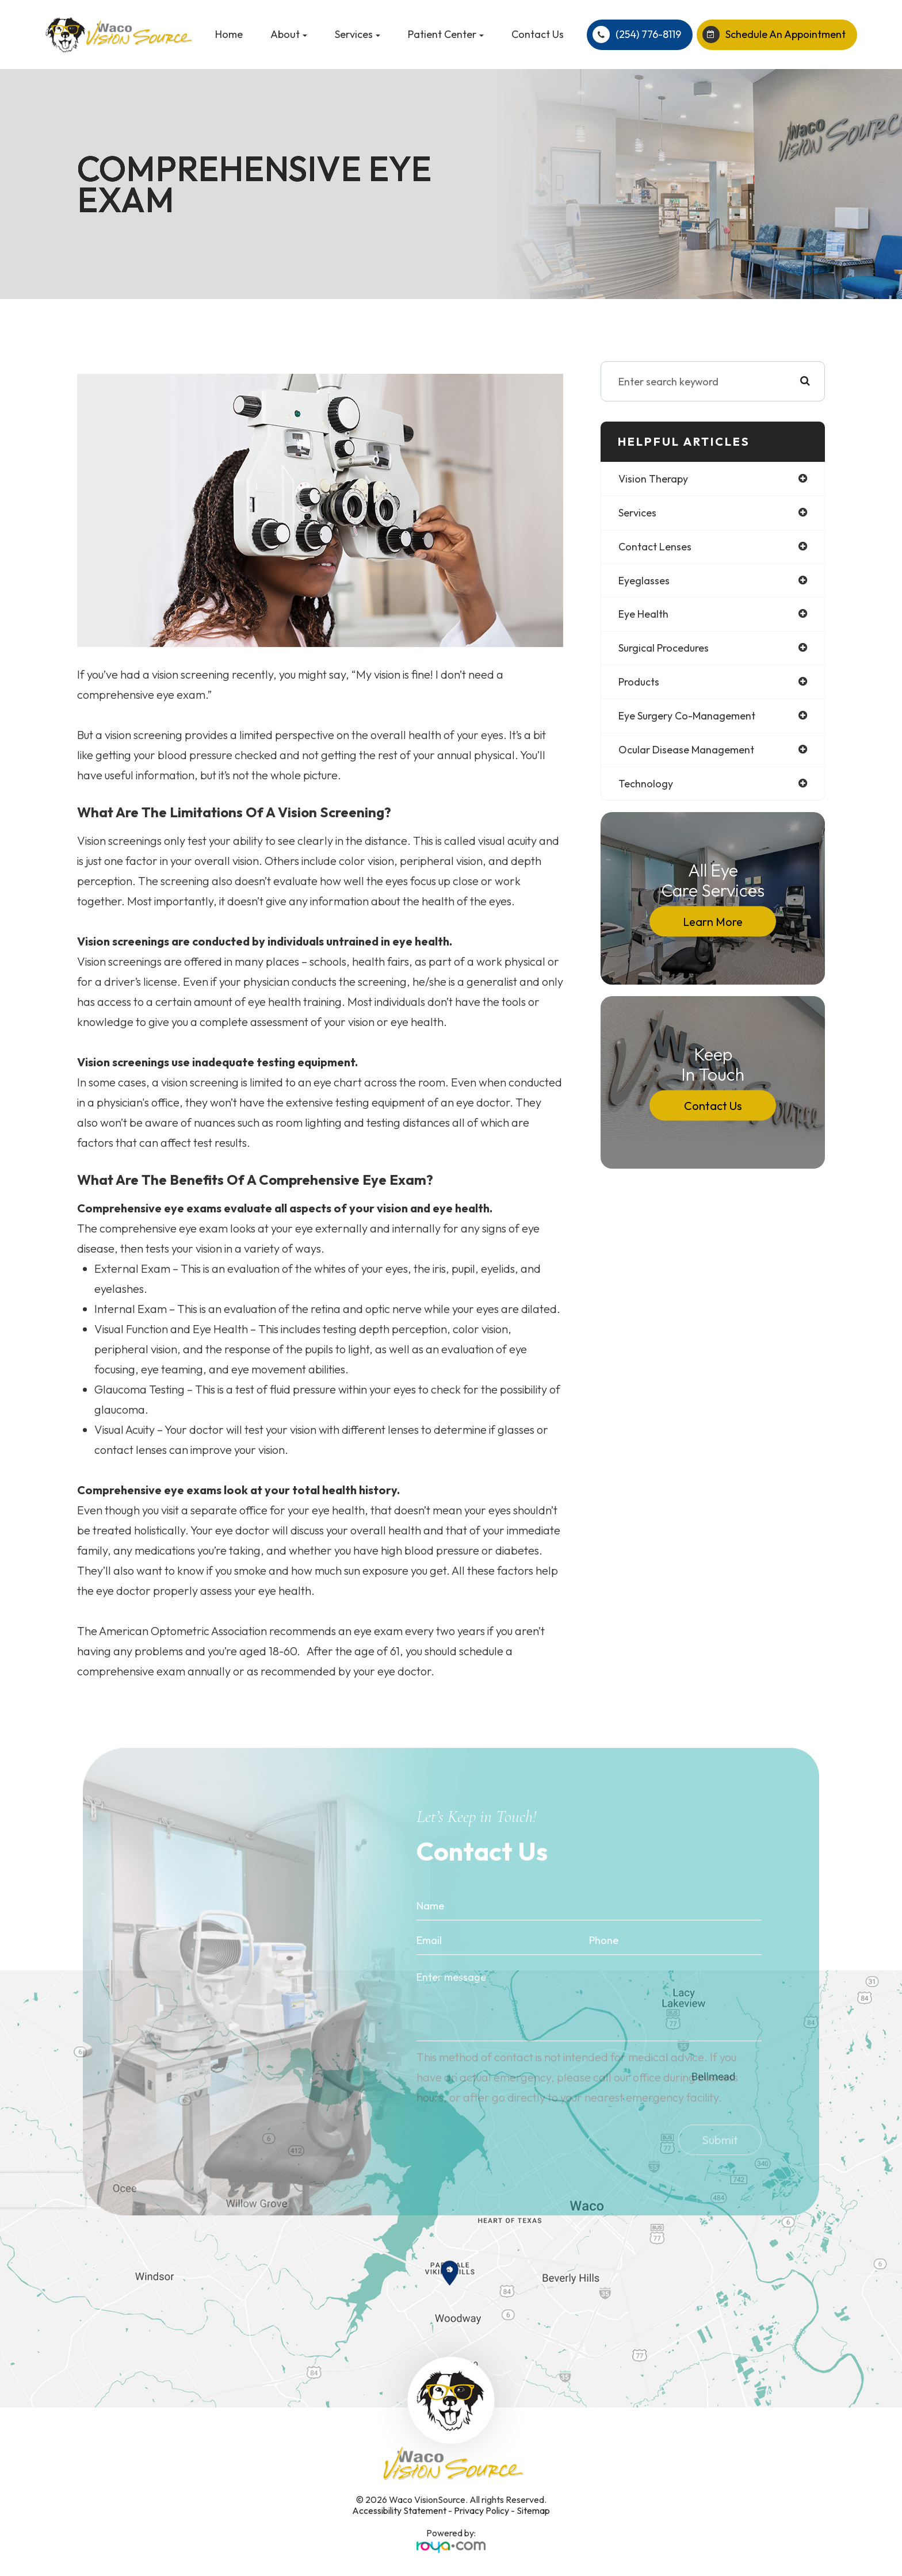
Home (229, 34)
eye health (643, 614)
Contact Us (537, 34)
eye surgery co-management (687, 716)
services (637, 512)
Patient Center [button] (446, 34)
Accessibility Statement (399, 2510)
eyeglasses (644, 580)
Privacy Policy (481, 2510)
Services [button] (357, 34)
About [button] (288, 34)
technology (645, 784)
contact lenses (654, 546)
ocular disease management (686, 750)
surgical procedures (664, 648)
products (639, 682)
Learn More (713, 922)
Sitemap (533, 2510)
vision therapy (653, 478)
